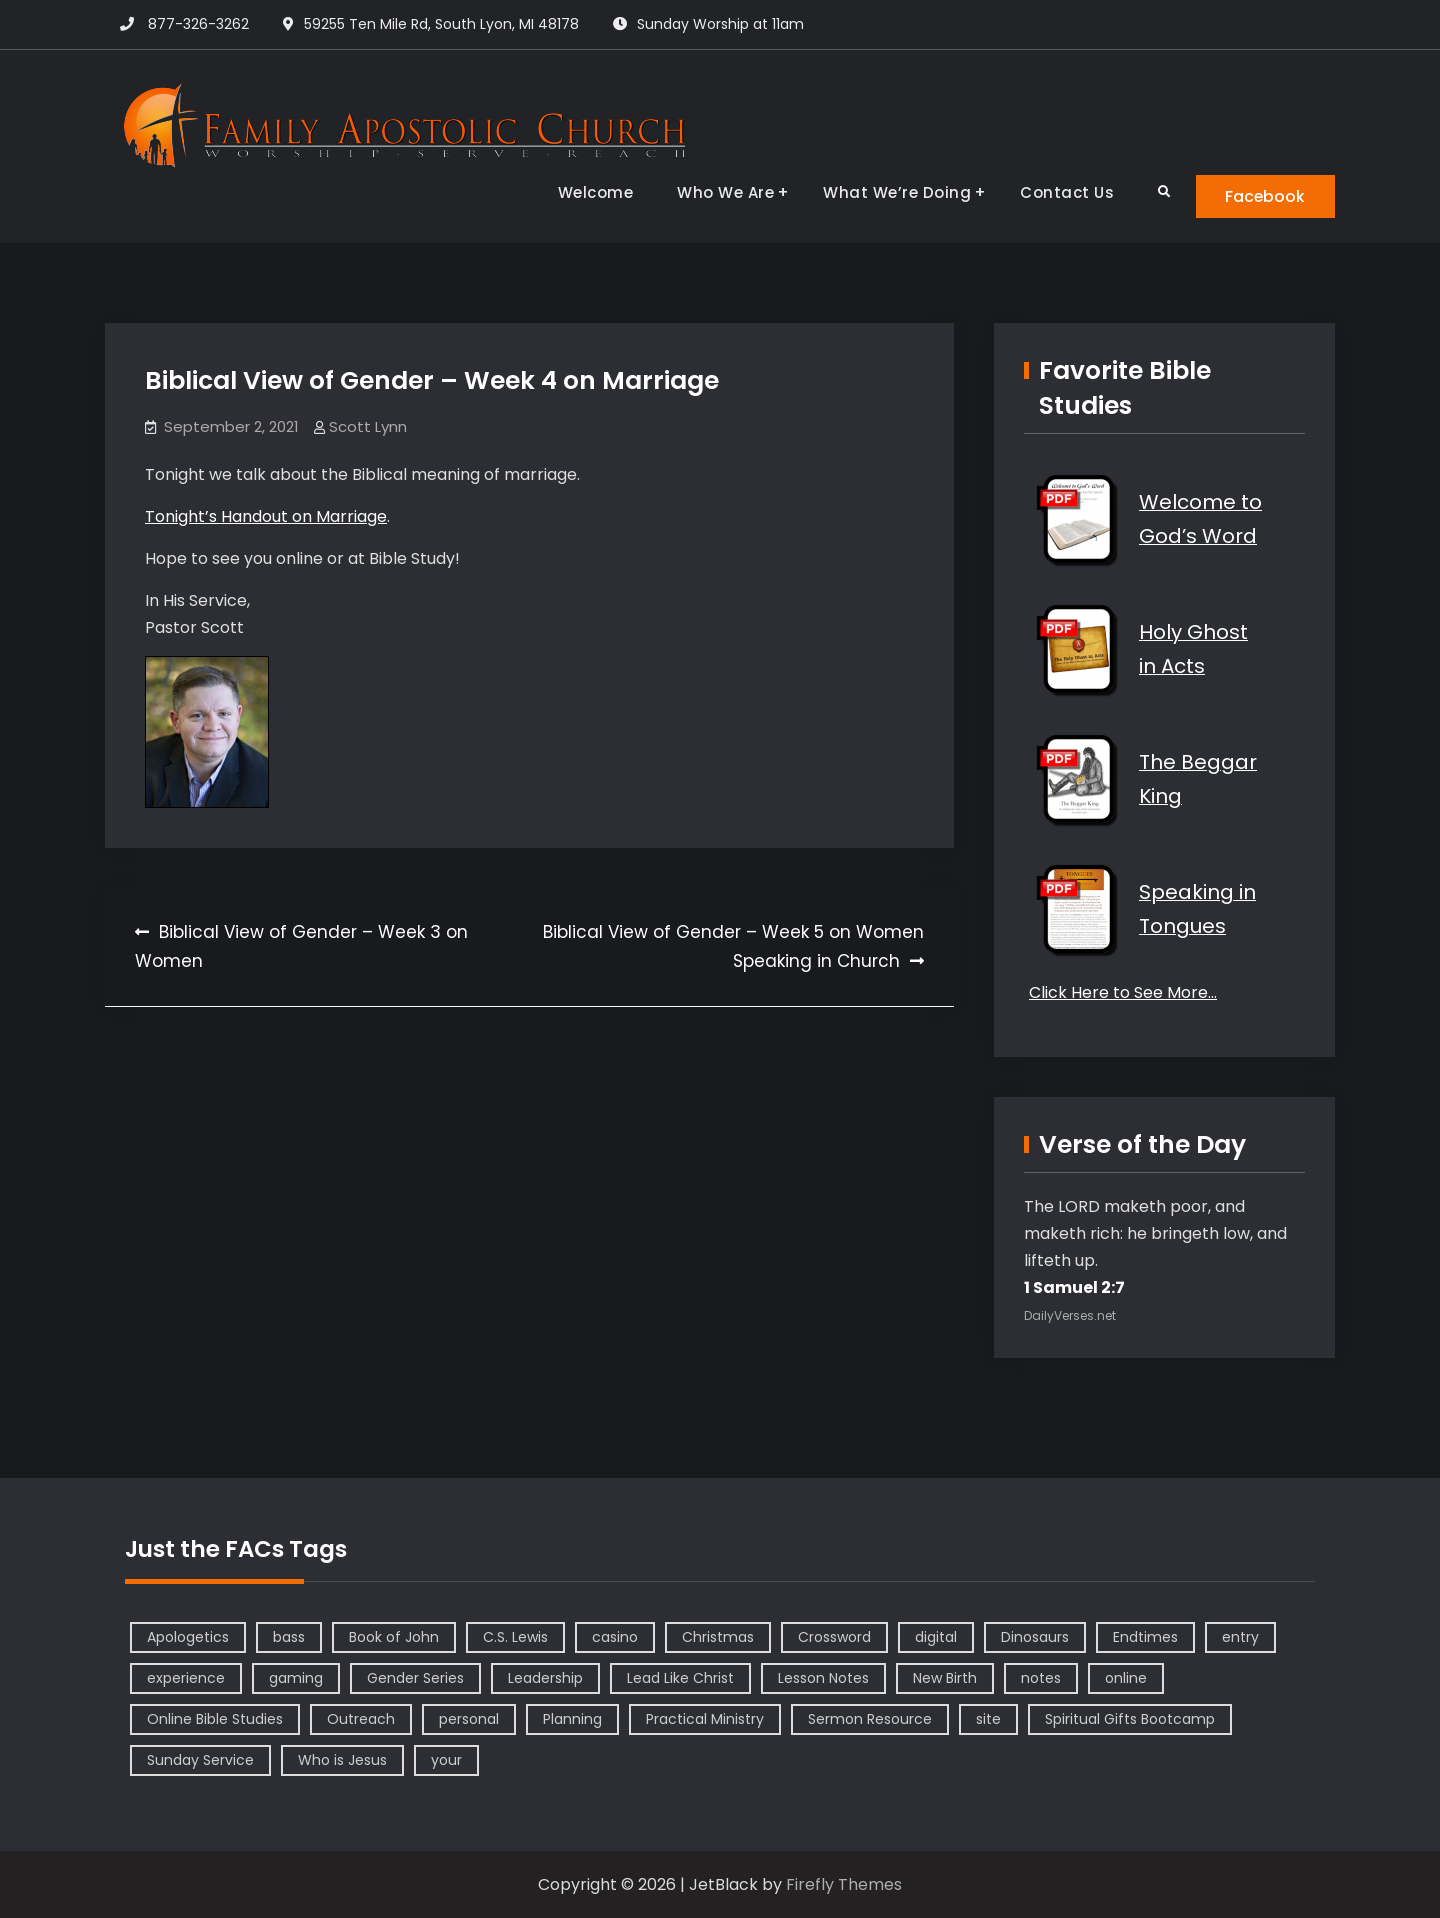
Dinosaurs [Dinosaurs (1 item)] (1035, 1637)
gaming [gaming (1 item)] (296, 1678)
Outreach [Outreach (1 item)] (361, 1719)
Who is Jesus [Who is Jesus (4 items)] (342, 1760)
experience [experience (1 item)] (186, 1678)
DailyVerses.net (1070, 1315)
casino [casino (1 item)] (615, 1637)
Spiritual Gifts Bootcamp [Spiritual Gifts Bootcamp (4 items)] (1130, 1719)
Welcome (594, 192)
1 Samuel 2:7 (1074, 1287)
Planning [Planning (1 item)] (572, 1719)
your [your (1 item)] (446, 1760)
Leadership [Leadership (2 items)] (545, 1678)
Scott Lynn (368, 427)
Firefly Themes (844, 1884)
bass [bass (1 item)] (289, 1637)
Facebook (1264, 196)
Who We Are (723, 192)
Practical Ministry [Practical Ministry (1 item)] (705, 1719)
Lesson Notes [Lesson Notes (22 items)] (823, 1678)
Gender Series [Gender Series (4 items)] (415, 1678)
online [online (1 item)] (1126, 1678)
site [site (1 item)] (988, 1719)
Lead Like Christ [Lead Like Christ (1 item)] (680, 1678)
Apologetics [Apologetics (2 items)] (188, 1637)
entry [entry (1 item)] (1240, 1637)
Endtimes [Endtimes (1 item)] (1145, 1637)
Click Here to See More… (1123, 993)
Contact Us (1065, 192)
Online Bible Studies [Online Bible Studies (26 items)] (215, 1719)
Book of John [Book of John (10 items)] (394, 1637)
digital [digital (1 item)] (936, 1637)
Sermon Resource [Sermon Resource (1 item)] (870, 1719)
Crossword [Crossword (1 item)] (834, 1637)
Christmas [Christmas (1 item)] (718, 1637)
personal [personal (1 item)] (469, 1719)
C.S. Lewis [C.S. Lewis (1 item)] (515, 1637)
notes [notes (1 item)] (1041, 1678)
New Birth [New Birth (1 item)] (945, 1678)
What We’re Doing (895, 192)
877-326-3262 (198, 24)
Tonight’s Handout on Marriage (266, 516)
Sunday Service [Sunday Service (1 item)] (200, 1760)
